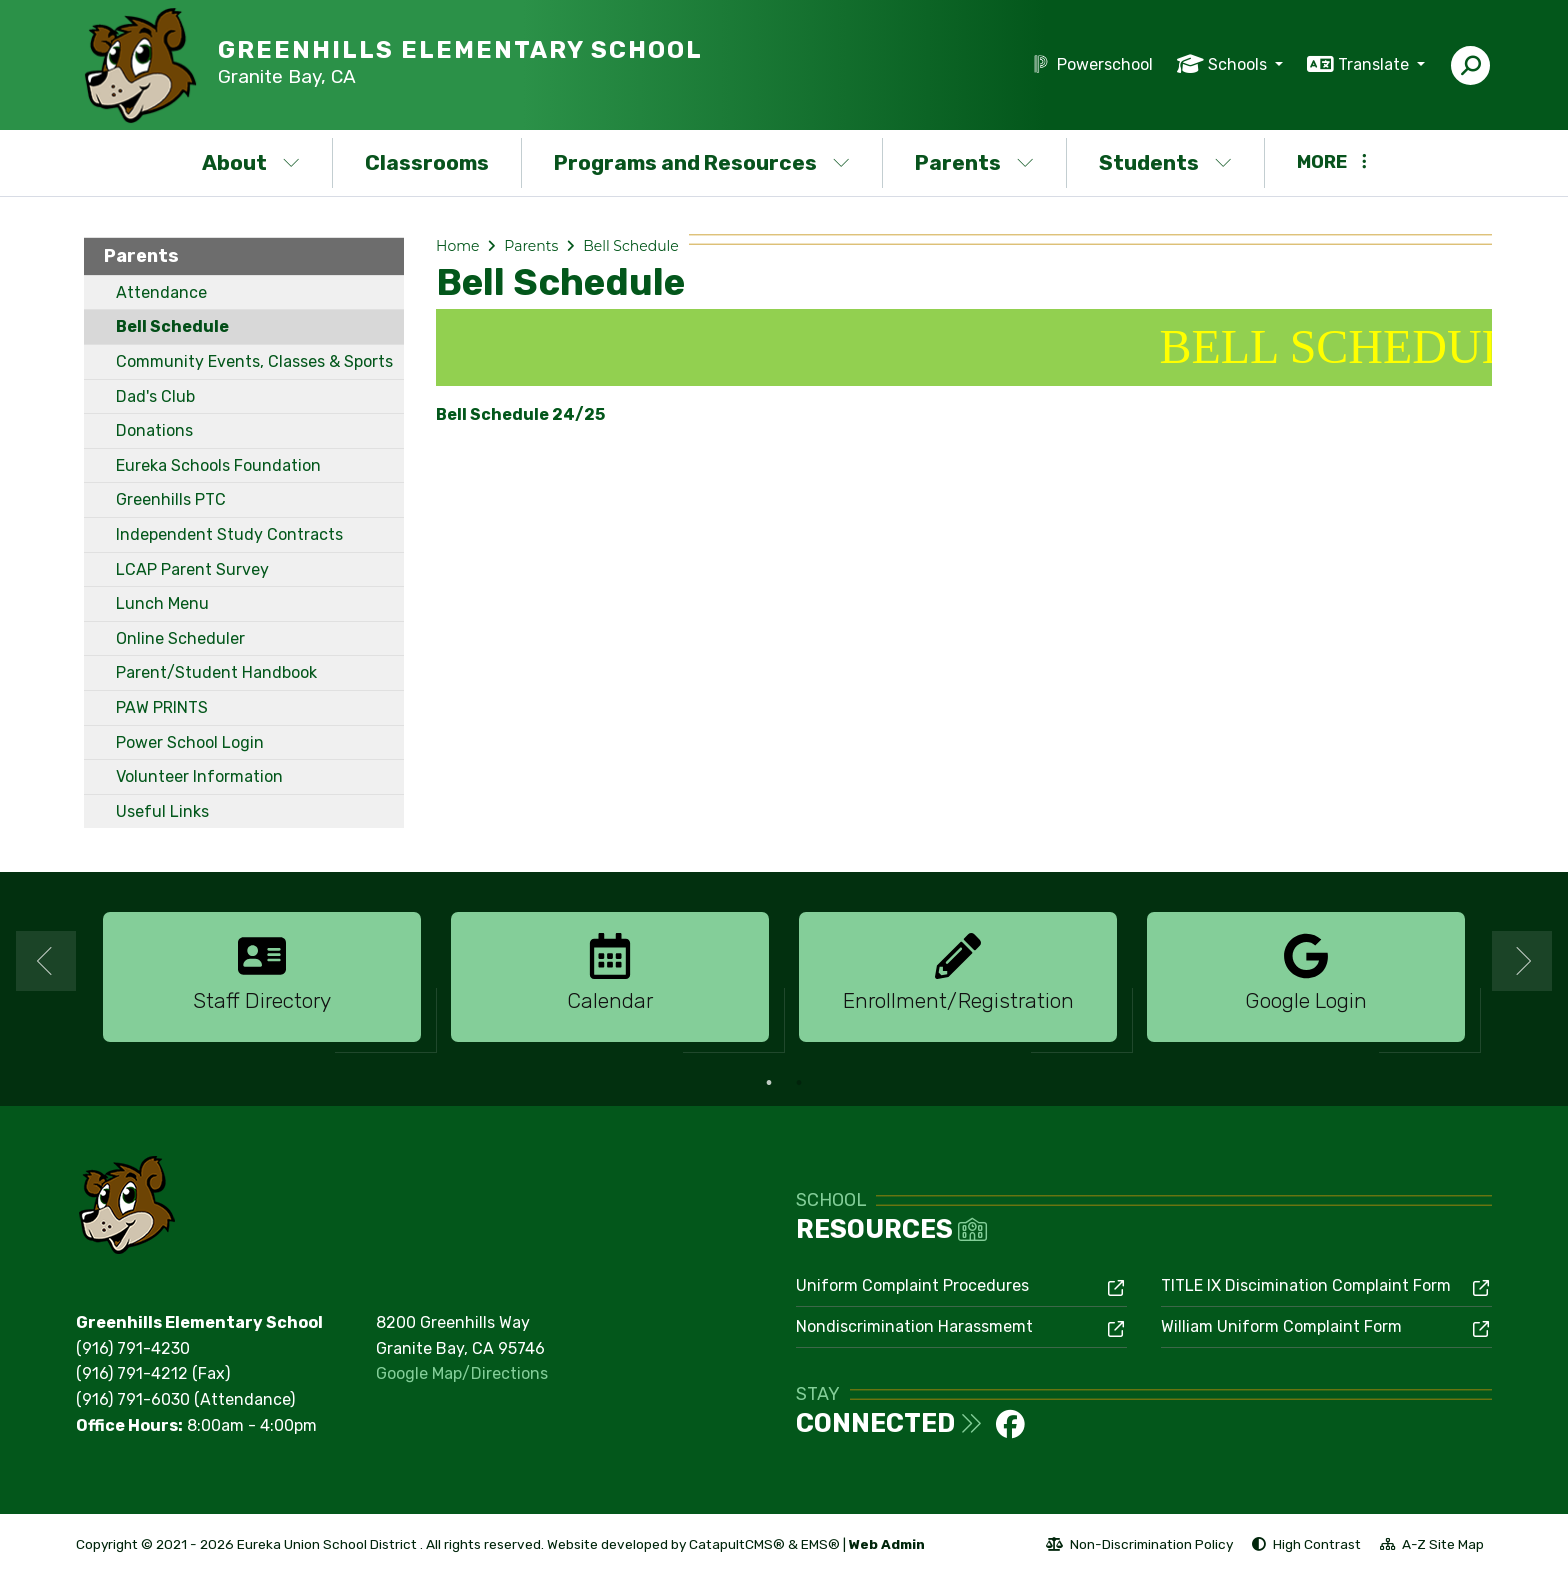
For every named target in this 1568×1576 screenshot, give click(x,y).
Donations (154, 430)
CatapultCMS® (737, 1544)
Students (1165, 162)
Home (457, 246)
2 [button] (799, 1083)
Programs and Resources (702, 162)
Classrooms (427, 162)
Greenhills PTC (171, 499)
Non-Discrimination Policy (1139, 1547)
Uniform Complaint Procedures (912, 1285)
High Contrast (1317, 1544)
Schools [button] (1239, 64)
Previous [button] (46, 961)
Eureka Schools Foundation (218, 465)
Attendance (161, 292)
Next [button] (1522, 961)
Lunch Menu (162, 603)
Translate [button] (1375, 64)
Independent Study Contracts (229, 534)
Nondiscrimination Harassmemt (914, 1326)
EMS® (820, 1544)
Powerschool (1105, 64)
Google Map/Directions (462, 1373)
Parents (974, 162)
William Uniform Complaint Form (1281, 1326)
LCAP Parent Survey (192, 569)
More (1332, 162)
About (251, 162)
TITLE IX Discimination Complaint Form (1306, 1285)
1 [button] (769, 1083)
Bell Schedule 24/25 (520, 414)
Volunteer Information (199, 776)
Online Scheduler (180, 638)
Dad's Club (155, 396)
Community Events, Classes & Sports (254, 361)
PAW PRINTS (162, 707)
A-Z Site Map (1432, 1547)
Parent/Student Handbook (216, 672)
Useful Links (162, 811)
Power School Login (190, 742)
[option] (262, 978)
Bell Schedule (172, 326)
